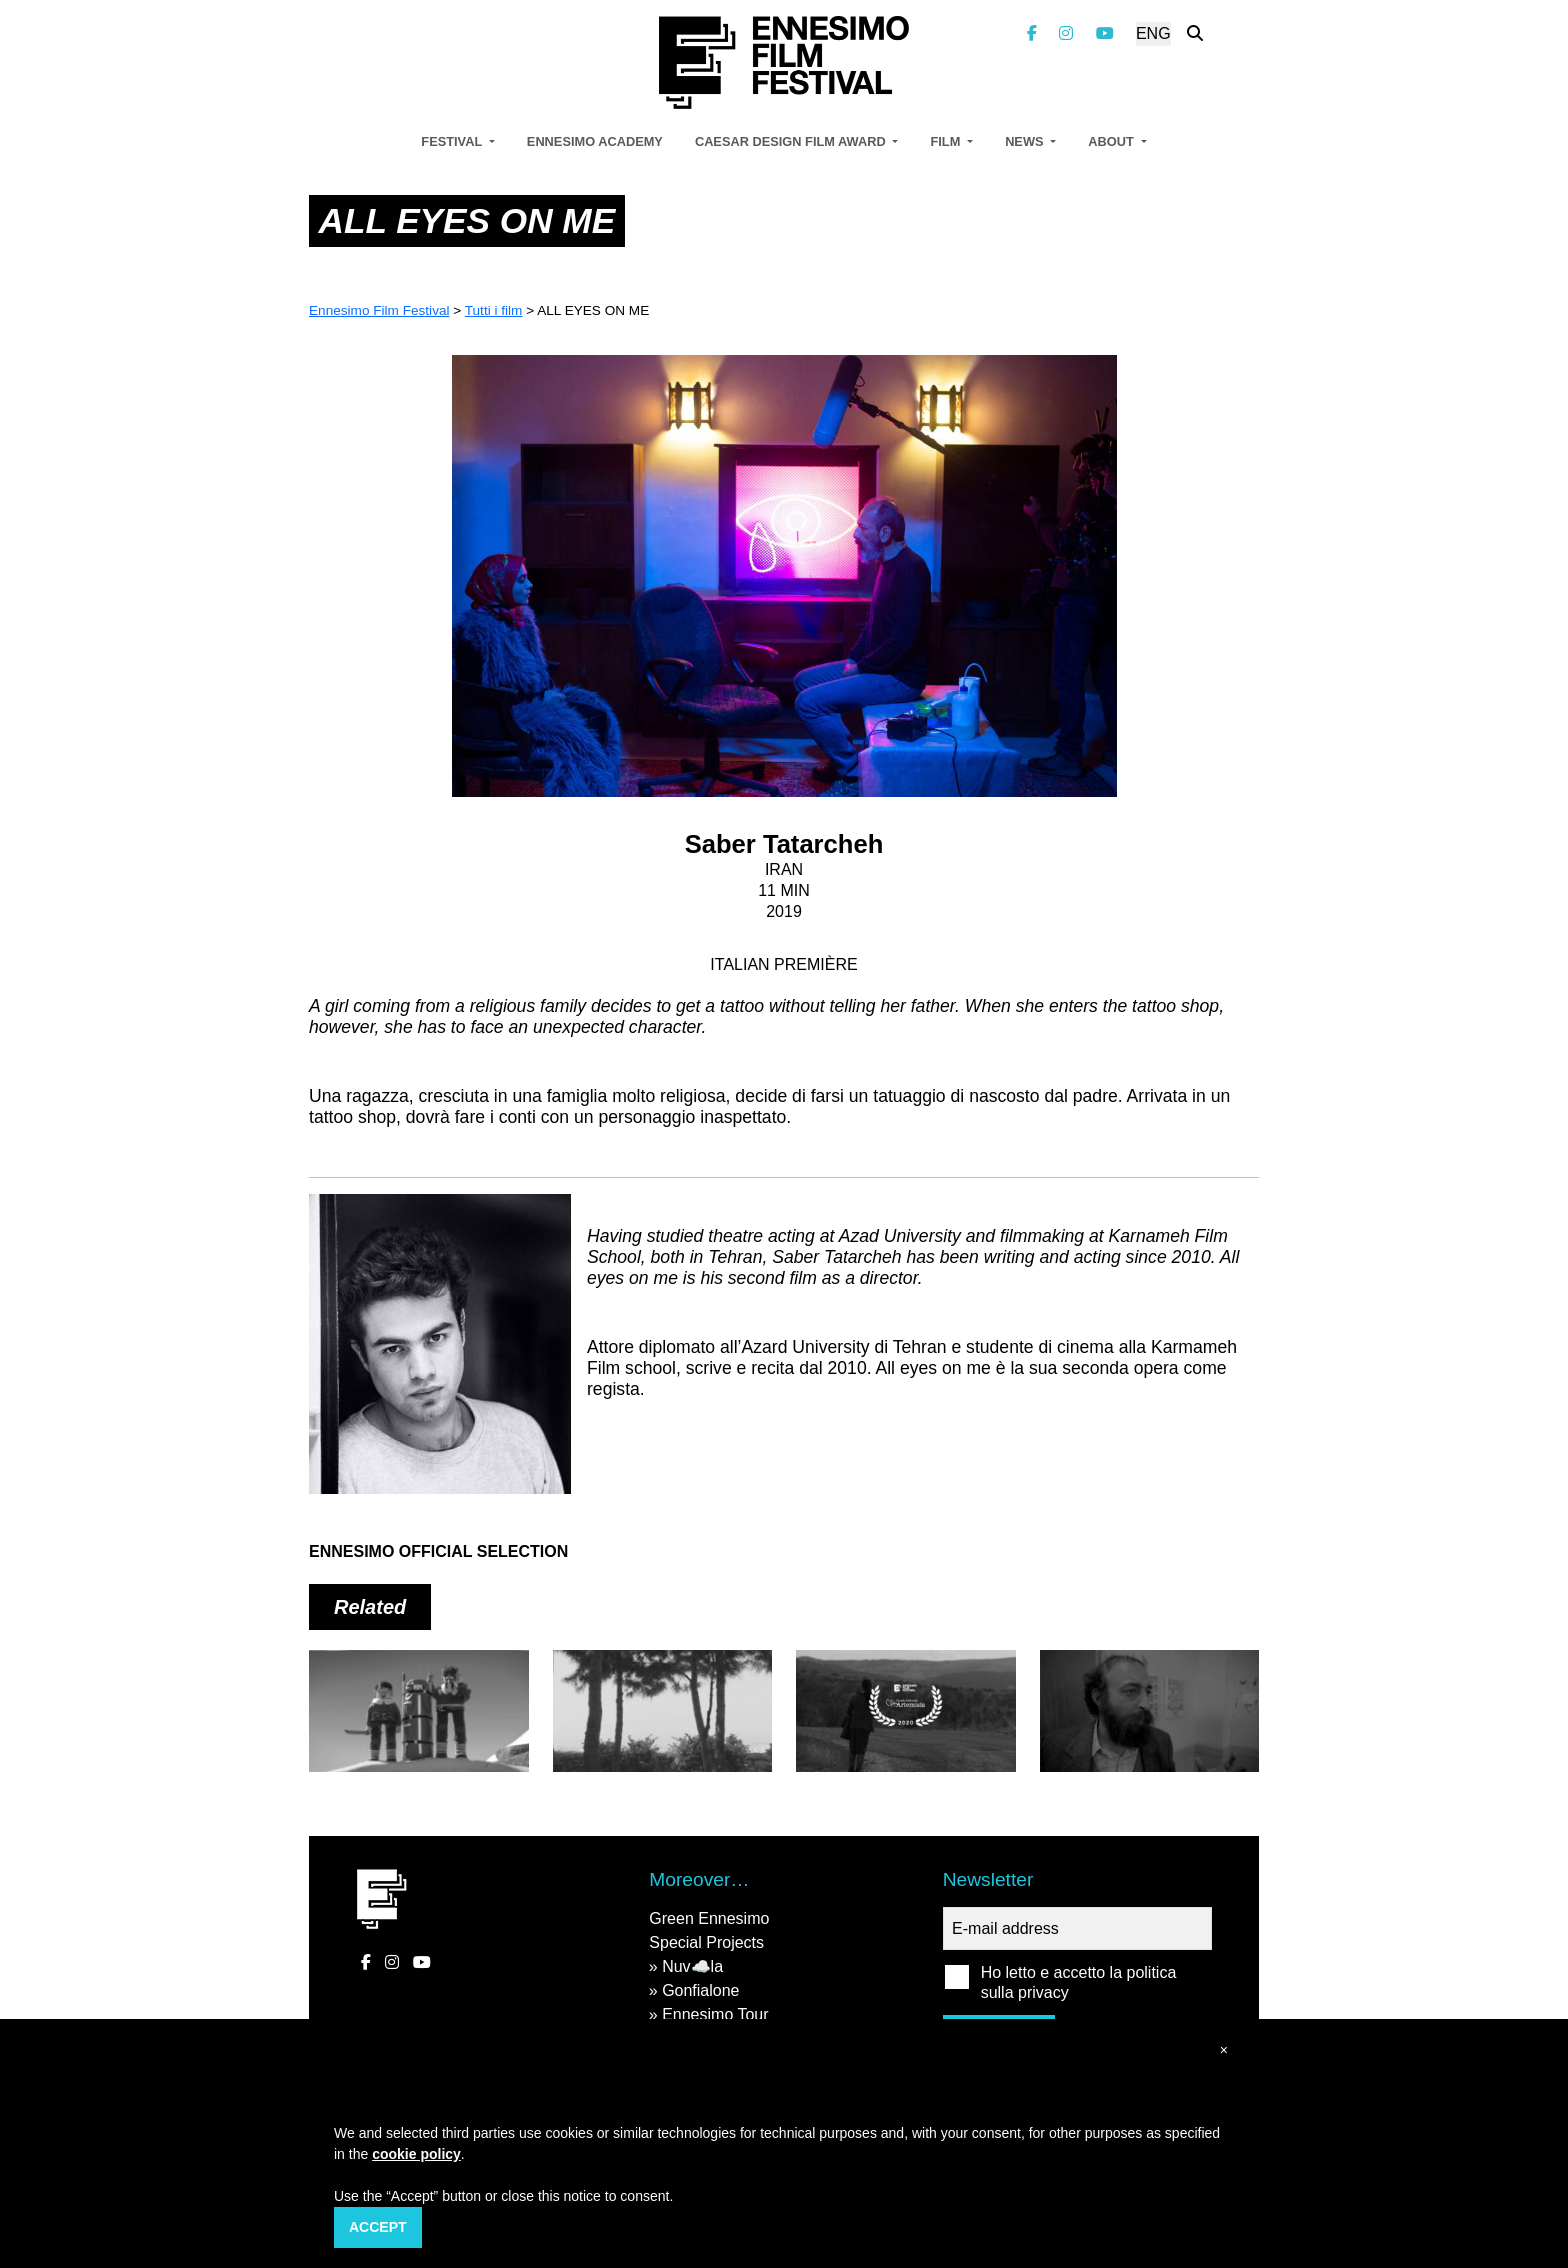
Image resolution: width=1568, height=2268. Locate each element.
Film (946, 141)
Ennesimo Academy (595, 141)
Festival (453, 141)
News (1026, 141)
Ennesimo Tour (715, 2014)
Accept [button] (378, 2227)
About (1112, 141)
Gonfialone (700, 1990)
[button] (1224, 2050)
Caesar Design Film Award (792, 141)
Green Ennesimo (709, 1918)
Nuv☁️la (692, 1966)
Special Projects (706, 1942)
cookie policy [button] (416, 2154)
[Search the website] (1195, 33)
